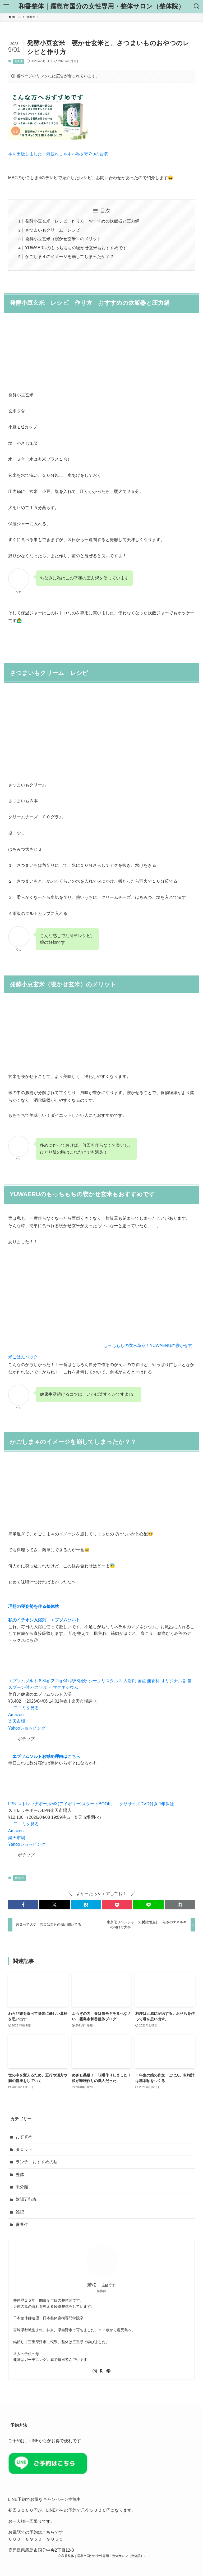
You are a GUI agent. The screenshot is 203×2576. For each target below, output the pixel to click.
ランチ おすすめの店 (37, 2162)
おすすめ (24, 2136)
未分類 (22, 2187)
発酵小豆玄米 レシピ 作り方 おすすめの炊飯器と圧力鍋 (82, 221)
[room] (101, 2371)
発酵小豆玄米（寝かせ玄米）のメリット (63, 239)
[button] (23, 1904)
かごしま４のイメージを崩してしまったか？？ (69, 256)
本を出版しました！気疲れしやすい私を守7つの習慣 (58, 154)
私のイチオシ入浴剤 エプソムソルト (44, 1620)
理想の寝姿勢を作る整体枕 (33, 1606)
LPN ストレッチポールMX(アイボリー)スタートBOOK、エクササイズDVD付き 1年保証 (91, 1804)
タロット (24, 2149)
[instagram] (94, 2371)
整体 (20, 2174)
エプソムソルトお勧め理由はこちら (46, 1756)
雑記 (20, 2212)
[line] (108, 2371)
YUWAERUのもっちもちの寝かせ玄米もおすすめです (76, 248)
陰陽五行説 (26, 2199)
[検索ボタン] (196, 6)
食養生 (18, 61)
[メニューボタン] (6, 6)
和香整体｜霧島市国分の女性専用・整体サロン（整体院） (101, 6)
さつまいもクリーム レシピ (52, 230)
